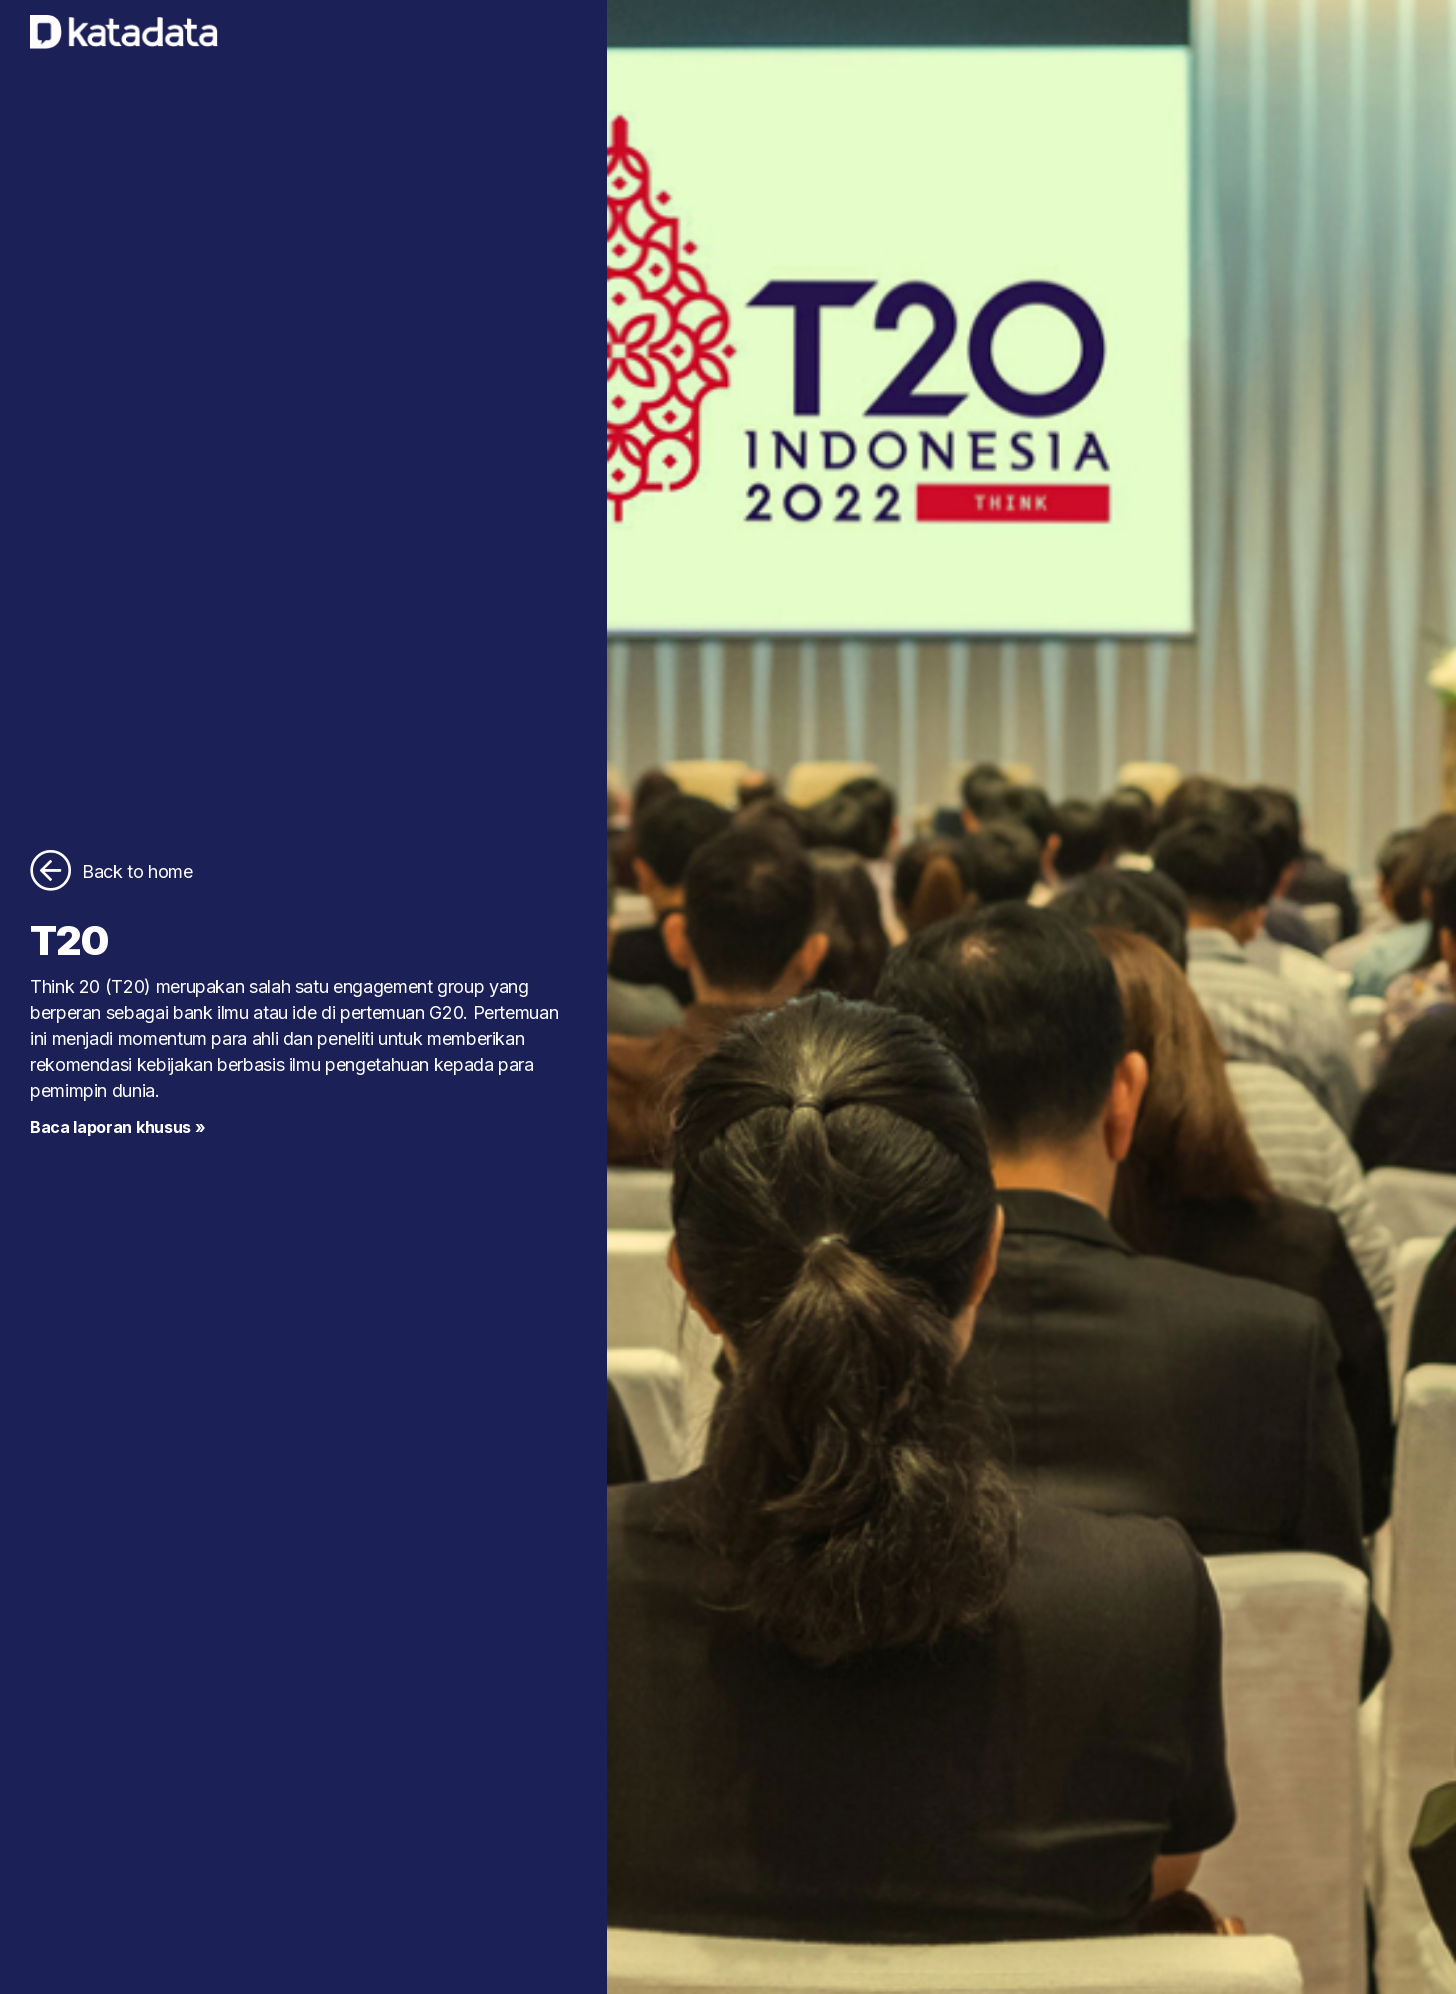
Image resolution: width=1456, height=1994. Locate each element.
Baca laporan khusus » (117, 1127)
